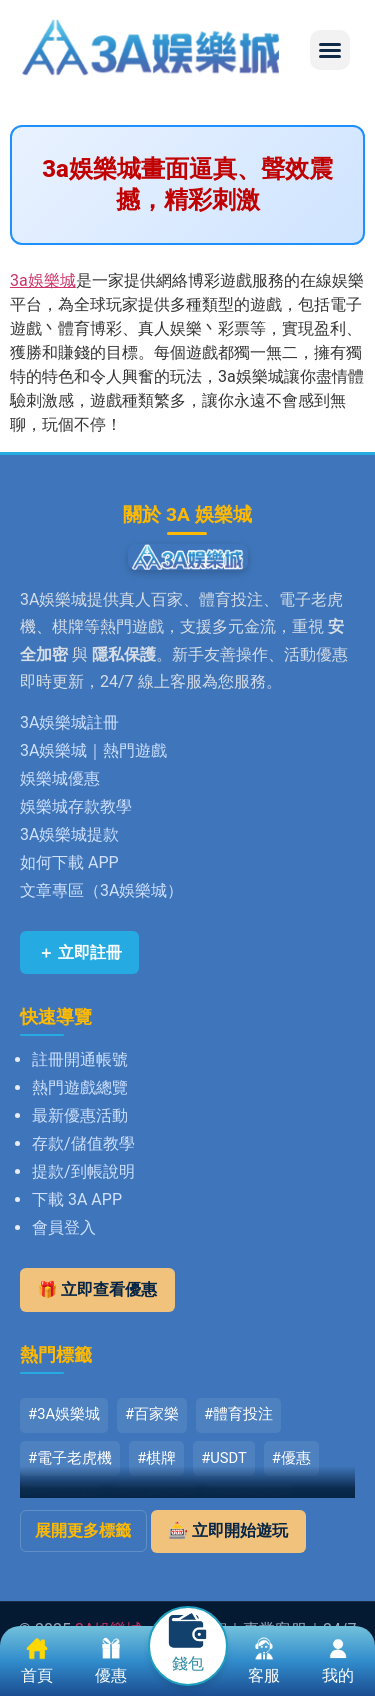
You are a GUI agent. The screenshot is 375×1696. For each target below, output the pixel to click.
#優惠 (291, 1458)
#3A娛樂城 (64, 1414)
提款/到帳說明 (83, 1171)
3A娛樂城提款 (69, 834)
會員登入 (64, 1227)
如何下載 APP (69, 862)
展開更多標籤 (83, 1530)
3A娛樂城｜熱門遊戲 (93, 750)
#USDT (224, 1458)
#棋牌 (156, 1458)
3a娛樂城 (43, 280)
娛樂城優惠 (60, 778)
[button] (330, 50)
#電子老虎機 (70, 1458)
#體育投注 (238, 1414)
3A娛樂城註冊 (69, 722)
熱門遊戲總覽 (80, 1087)
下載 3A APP (77, 1199)
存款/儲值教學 (83, 1143)
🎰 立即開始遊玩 (228, 1530)
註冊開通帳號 (80, 1059)
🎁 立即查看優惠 (98, 1289)
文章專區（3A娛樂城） (101, 890)
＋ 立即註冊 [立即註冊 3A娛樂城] (80, 952)
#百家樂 (152, 1414)
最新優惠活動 (80, 1115)
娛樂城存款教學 (76, 806)
